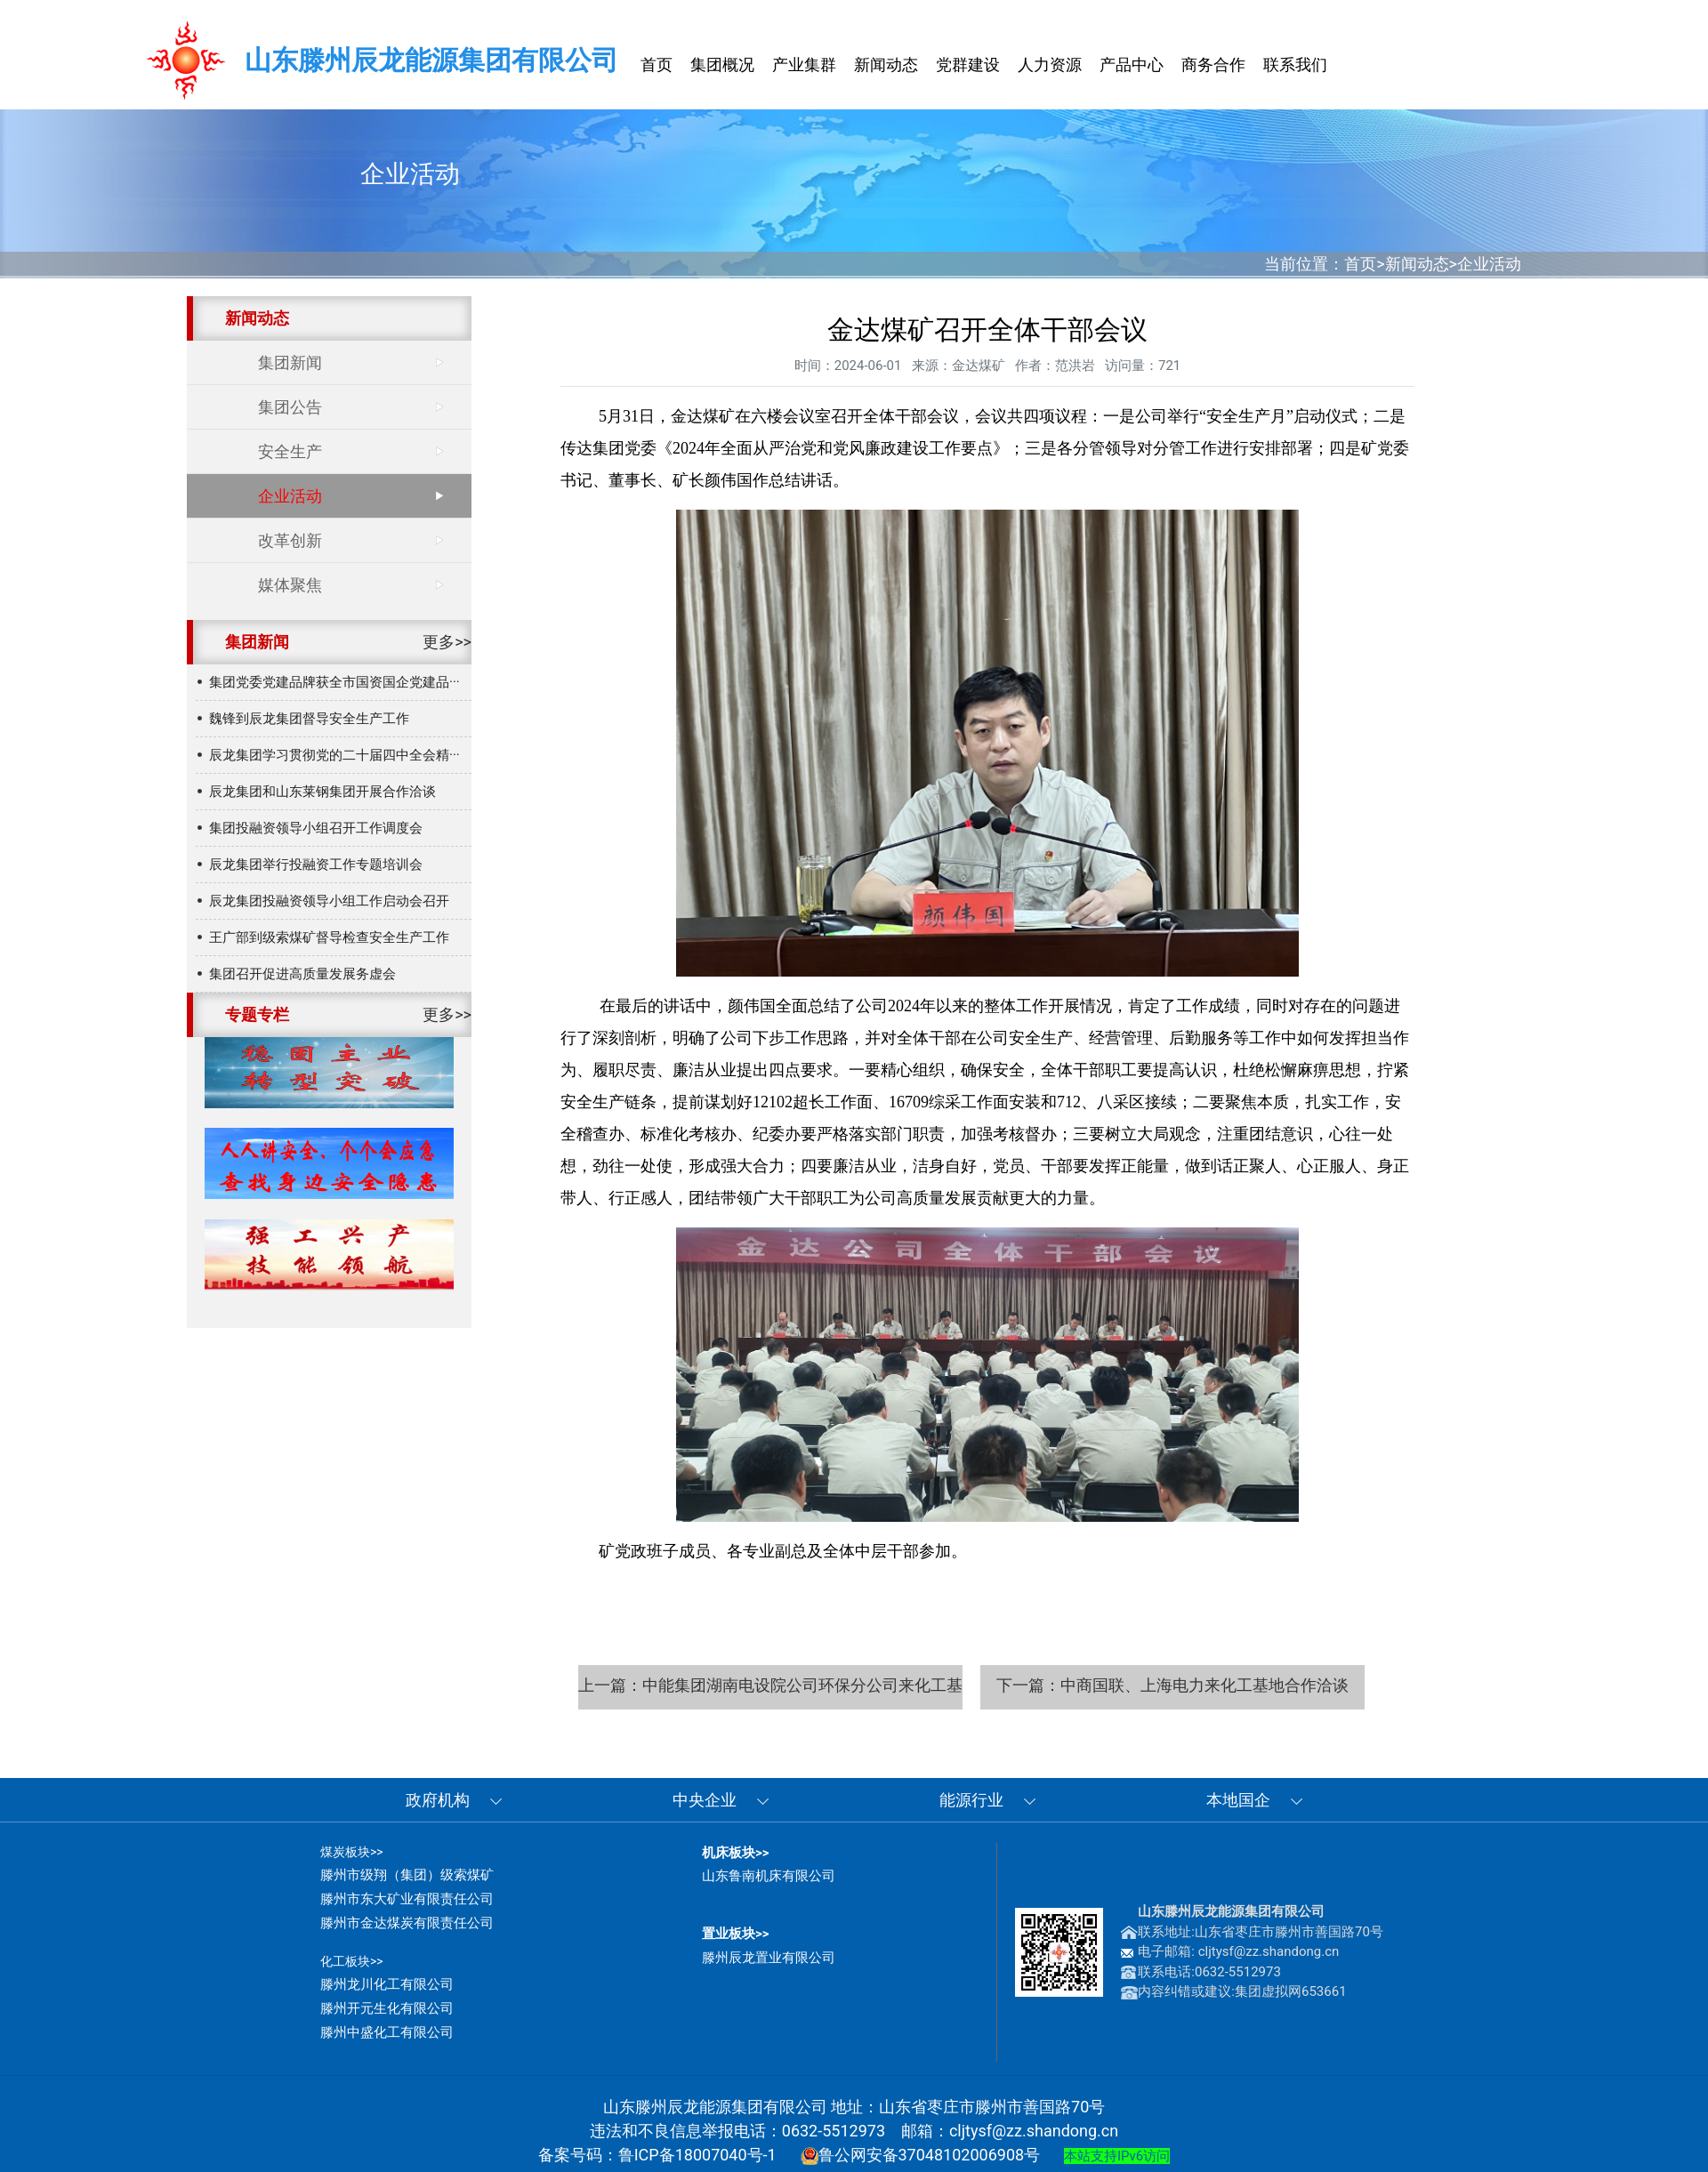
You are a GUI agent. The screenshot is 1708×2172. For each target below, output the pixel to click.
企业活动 (1489, 263)
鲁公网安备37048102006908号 (921, 2154)
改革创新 (290, 540)
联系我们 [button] (1295, 64)
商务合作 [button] (1213, 64)
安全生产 (290, 451)
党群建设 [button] (968, 64)
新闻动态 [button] (886, 64)
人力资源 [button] (1050, 64)
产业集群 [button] (804, 64)
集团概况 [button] (722, 64)
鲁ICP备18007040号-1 (697, 2154)
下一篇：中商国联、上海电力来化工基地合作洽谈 (1172, 1685)
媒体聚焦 (290, 584)
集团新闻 (290, 362)
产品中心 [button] (1132, 64)
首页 (1360, 263)
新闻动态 (1417, 263)
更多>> (447, 641)
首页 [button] (656, 64)
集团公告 (290, 407)
